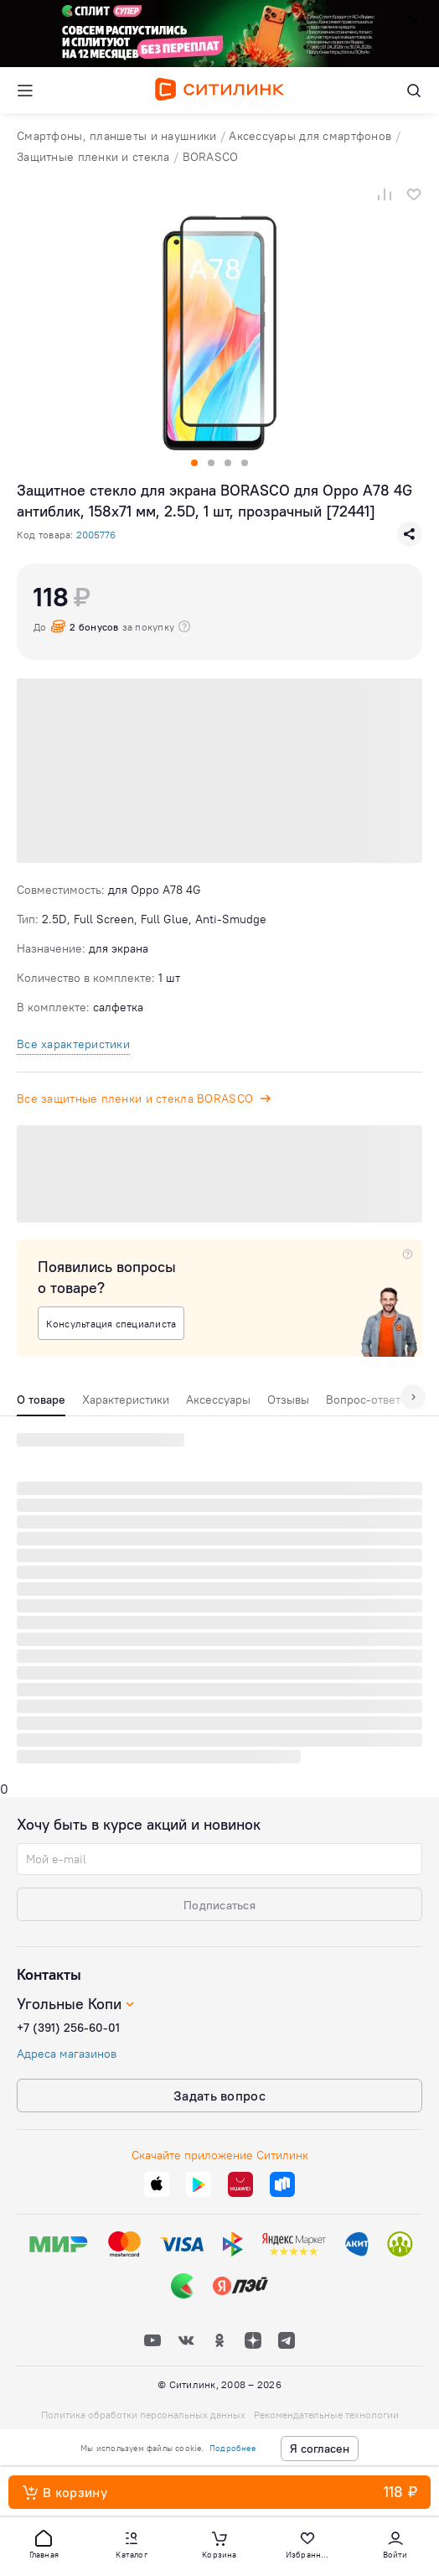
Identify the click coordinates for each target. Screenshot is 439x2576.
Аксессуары (218, 1399)
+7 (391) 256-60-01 (68, 2027)
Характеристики (125, 1399)
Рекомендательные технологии (326, 2414)
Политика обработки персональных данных (143, 2414)
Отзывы (288, 1399)
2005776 (96, 534)
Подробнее (232, 2448)
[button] (43, 2543)
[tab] (41, 1403)
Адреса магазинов (66, 2053)
